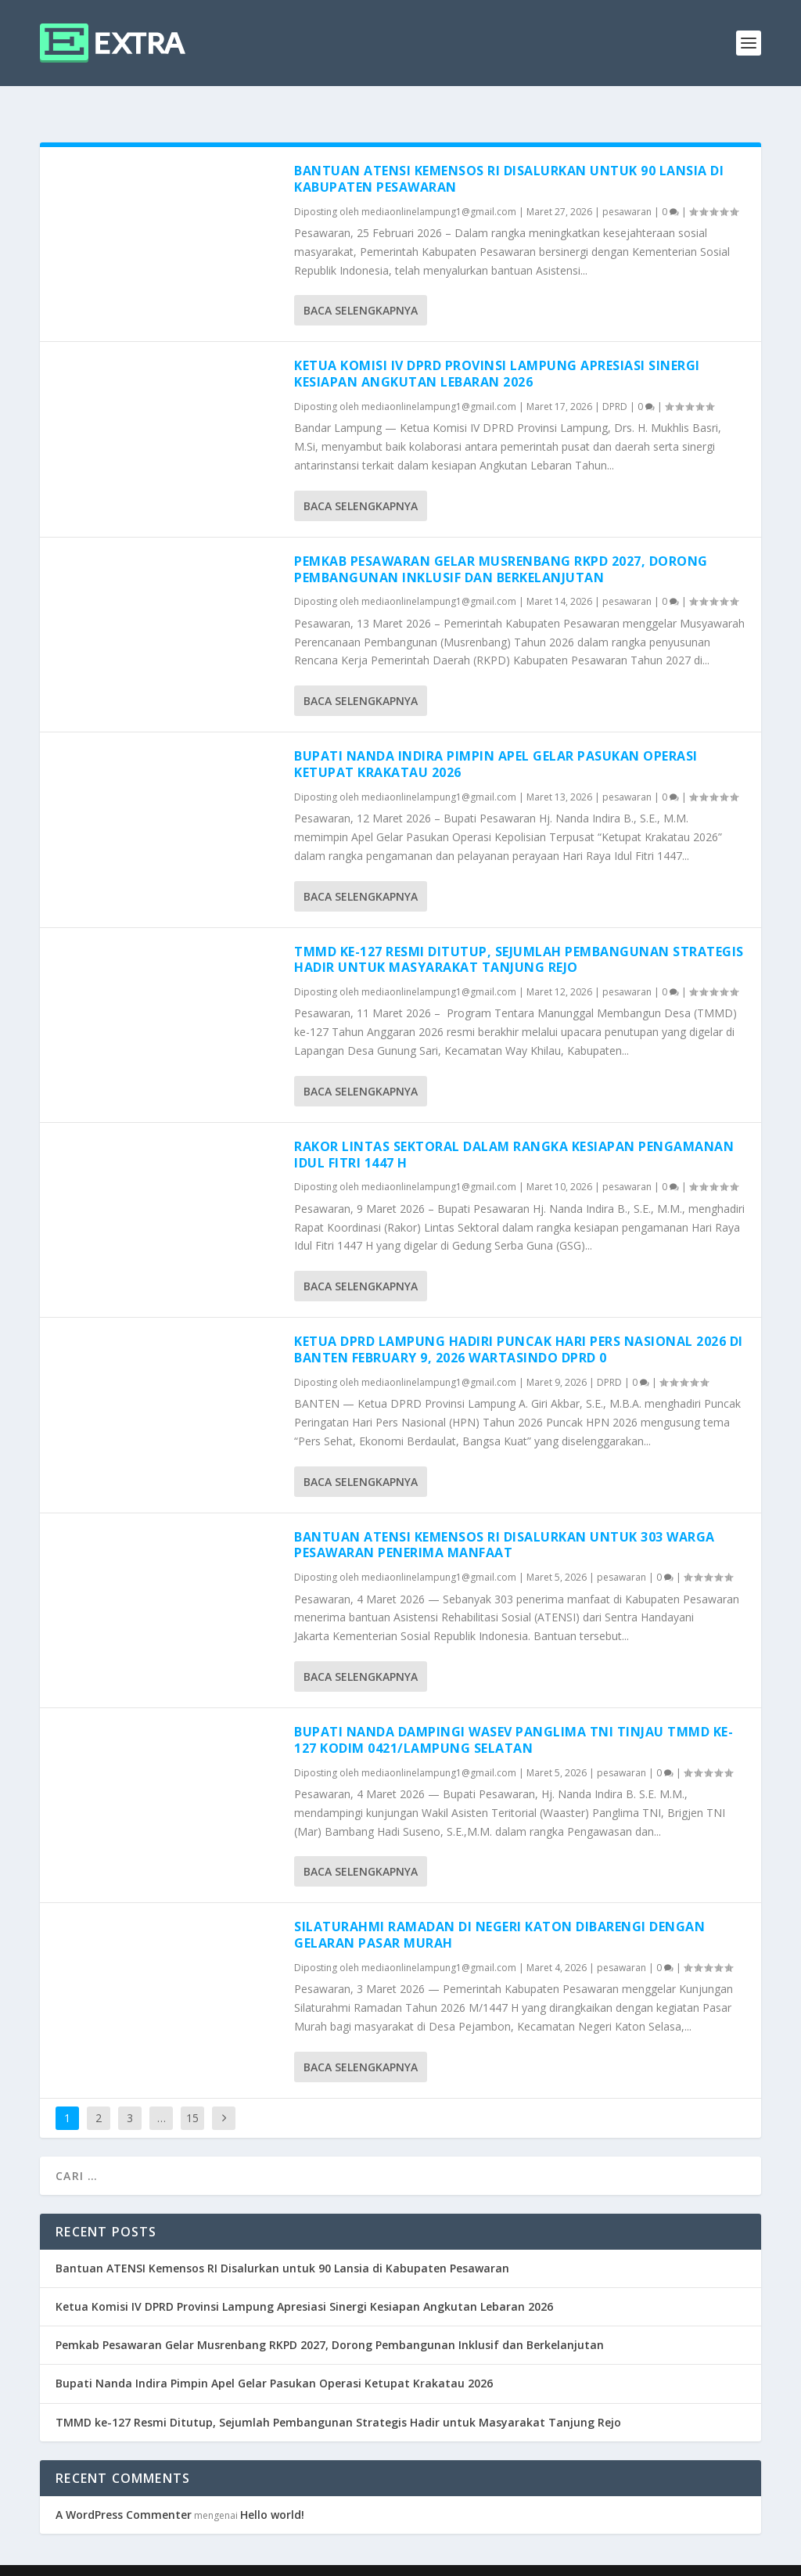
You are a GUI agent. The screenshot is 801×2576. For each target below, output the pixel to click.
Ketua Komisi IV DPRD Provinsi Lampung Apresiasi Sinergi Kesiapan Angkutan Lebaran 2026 (497, 348)
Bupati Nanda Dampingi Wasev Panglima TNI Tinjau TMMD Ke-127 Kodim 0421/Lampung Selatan (513, 1715)
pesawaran (627, 186)
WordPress (321, 2558)
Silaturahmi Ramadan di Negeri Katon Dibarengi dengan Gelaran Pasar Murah (499, 1910)
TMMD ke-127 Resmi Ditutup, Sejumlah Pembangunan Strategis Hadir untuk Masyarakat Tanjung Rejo (519, 935)
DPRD (614, 381)
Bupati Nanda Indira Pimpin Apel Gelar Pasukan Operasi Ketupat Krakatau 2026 (496, 739)
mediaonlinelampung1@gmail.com (438, 186)
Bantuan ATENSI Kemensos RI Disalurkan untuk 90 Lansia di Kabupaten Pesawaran (509, 154)
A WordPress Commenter (124, 2489)
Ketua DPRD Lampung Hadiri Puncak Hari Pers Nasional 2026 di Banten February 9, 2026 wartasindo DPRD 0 (518, 1324)
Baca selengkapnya (361, 285)
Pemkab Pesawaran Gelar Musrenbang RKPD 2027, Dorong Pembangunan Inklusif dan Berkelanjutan (501, 544)
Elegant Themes (162, 2558)
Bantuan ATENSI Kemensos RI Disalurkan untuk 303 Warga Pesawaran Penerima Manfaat (504, 1520)
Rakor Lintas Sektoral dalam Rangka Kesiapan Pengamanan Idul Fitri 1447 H (514, 1129)
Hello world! (272, 2489)
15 (192, 2092)
